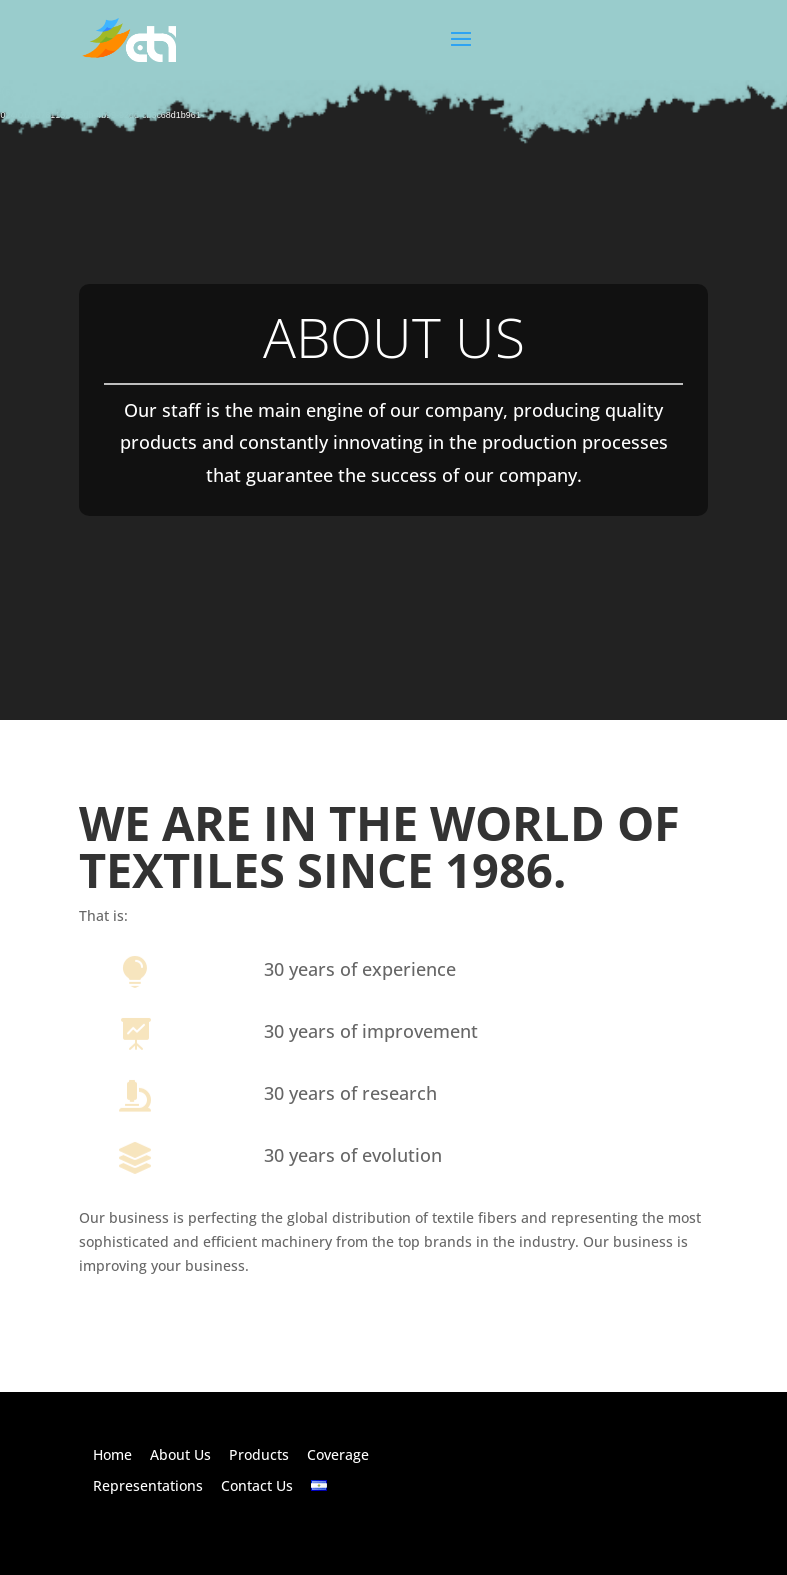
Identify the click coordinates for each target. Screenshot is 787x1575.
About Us (180, 1454)
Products (259, 1454)
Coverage (338, 1454)
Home (112, 1454)
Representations (148, 1485)
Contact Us (257, 1485)
